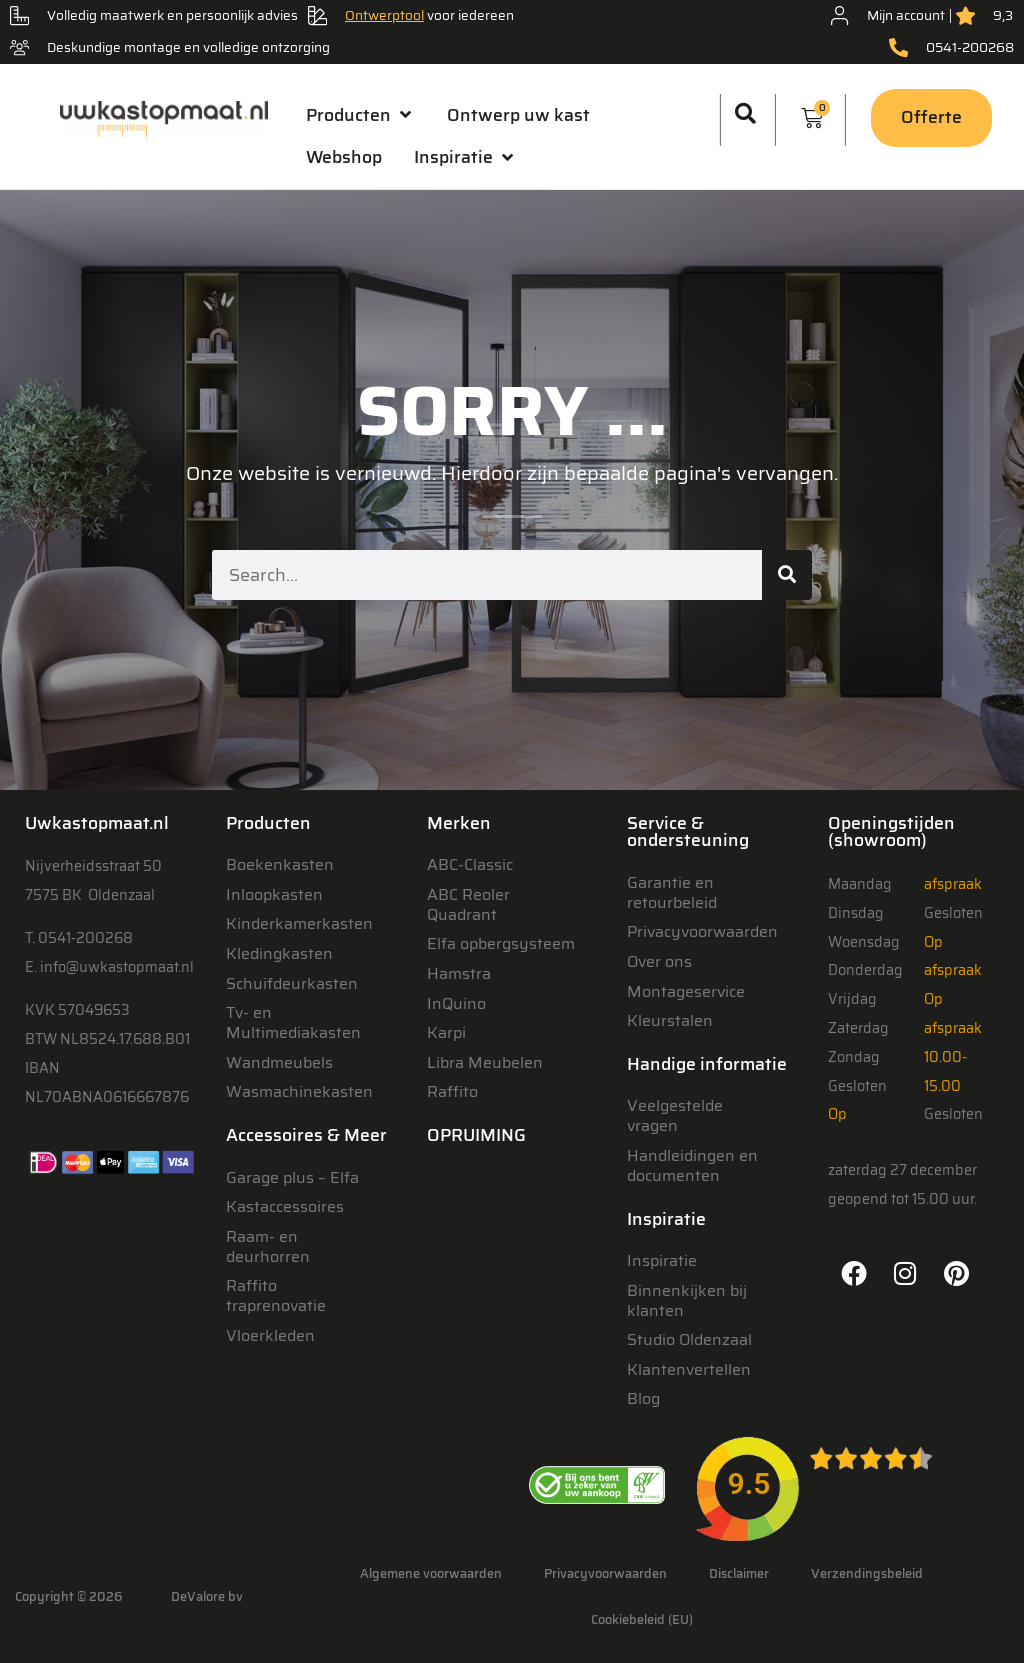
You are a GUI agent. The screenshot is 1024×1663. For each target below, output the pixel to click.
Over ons (659, 961)
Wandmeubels (279, 1062)
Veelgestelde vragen (675, 1115)
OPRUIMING (476, 1135)
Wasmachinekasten (299, 1091)
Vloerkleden (270, 1335)
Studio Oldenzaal (689, 1339)
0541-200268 (85, 938)
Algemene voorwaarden (431, 1573)
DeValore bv (207, 1596)
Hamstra (459, 973)
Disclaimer (739, 1573)
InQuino (456, 1003)
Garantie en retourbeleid (672, 892)
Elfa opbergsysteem (501, 943)
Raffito (452, 1091)
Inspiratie (662, 1260)
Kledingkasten (279, 953)
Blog (643, 1398)
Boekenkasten (280, 864)
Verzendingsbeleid (867, 1573)
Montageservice (686, 991)
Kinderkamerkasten (299, 923)
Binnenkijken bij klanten (687, 1300)
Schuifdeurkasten (292, 983)
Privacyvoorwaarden (702, 931)
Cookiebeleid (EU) (642, 1619)
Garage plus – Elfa (292, 1177)
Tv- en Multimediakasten (293, 1022)
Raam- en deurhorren (268, 1246)
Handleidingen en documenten (692, 1165)
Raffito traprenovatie (276, 1295)
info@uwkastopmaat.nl (117, 967)
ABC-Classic (470, 864)
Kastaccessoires (285, 1206)
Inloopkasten (274, 894)
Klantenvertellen (689, 1369)
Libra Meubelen (485, 1062)
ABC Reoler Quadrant (468, 904)
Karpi (446, 1032)
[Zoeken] (787, 575)
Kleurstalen (670, 1020)
